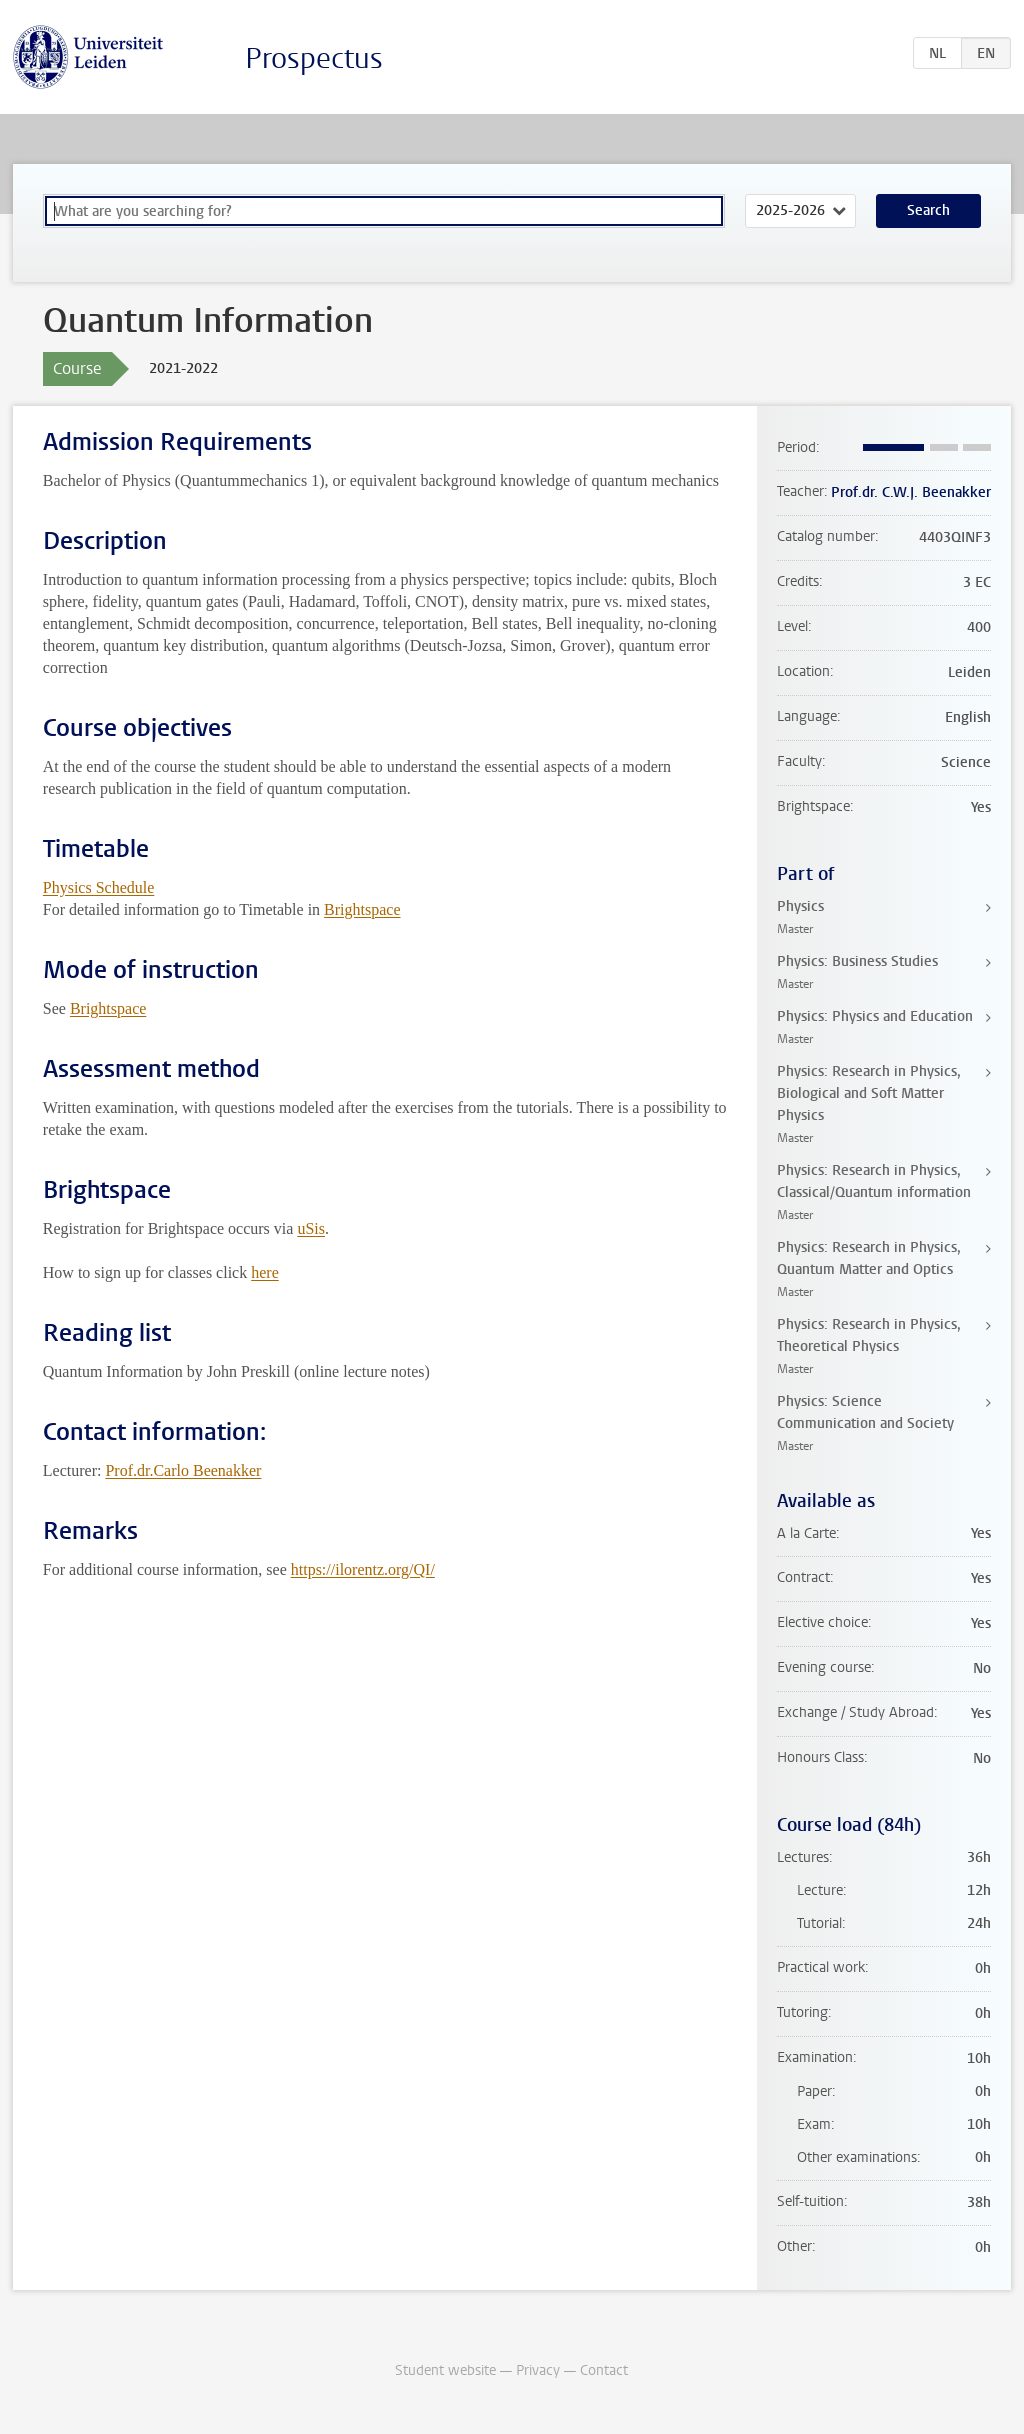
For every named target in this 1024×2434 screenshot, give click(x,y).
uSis (311, 1228)
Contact (604, 2370)
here (265, 1272)
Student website (445, 2370)
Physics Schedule (99, 887)
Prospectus (314, 58)
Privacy (538, 2370)
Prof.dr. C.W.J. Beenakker (911, 492)
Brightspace (362, 909)
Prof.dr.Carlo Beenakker (183, 1470)
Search (928, 210)
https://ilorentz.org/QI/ (363, 1569)
